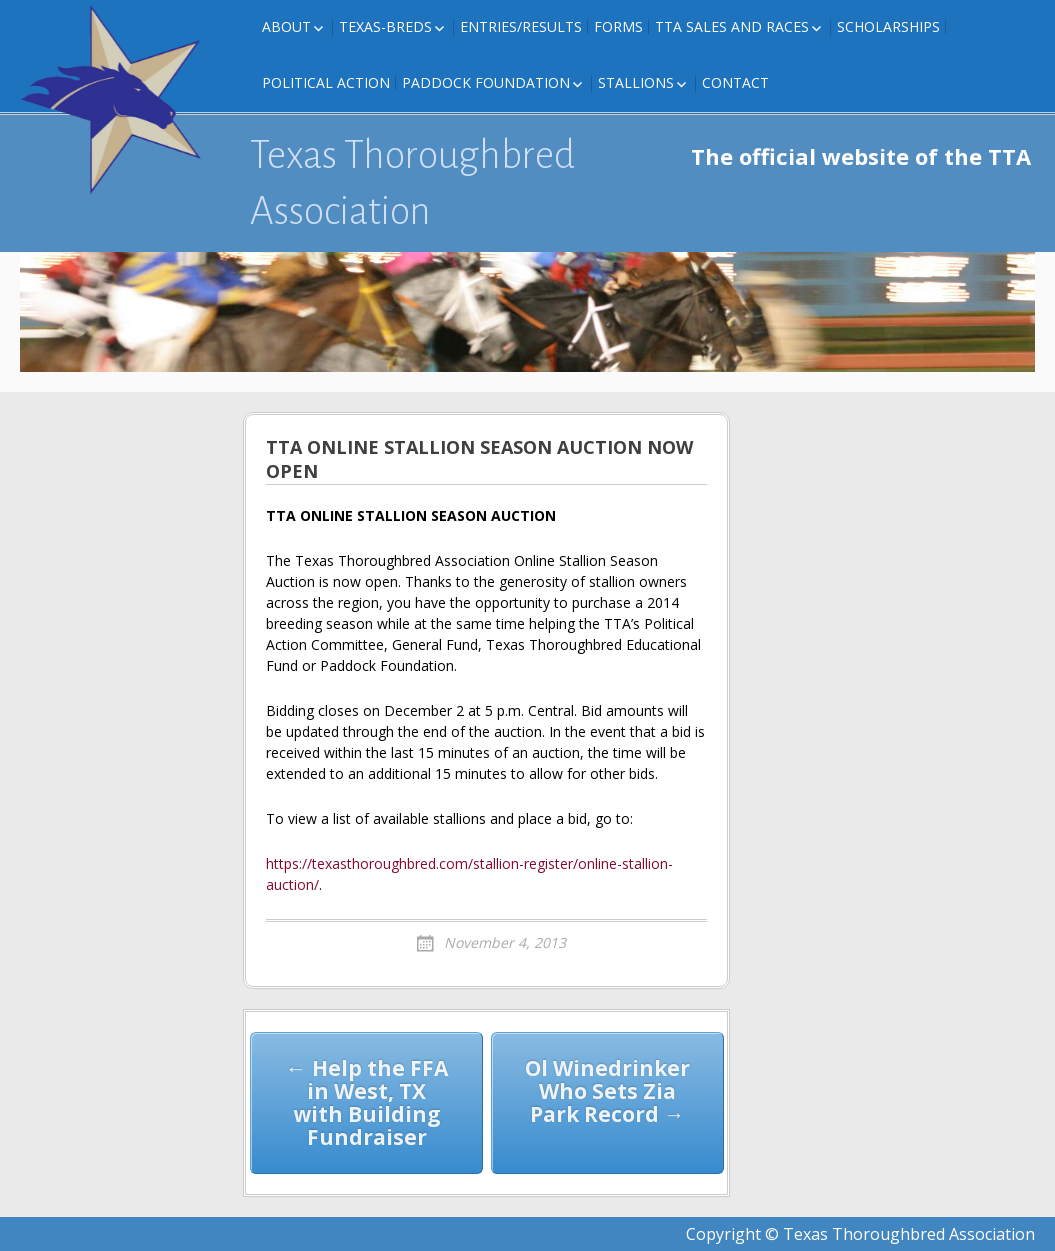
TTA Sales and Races (732, 26)
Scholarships (888, 26)
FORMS (618, 26)
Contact (735, 82)
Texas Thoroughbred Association (412, 183)
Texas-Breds (385, 26)
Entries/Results (521, 26)
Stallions (636, 82)
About (286, 26)
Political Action (326, 82)
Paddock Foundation (486, 82)
